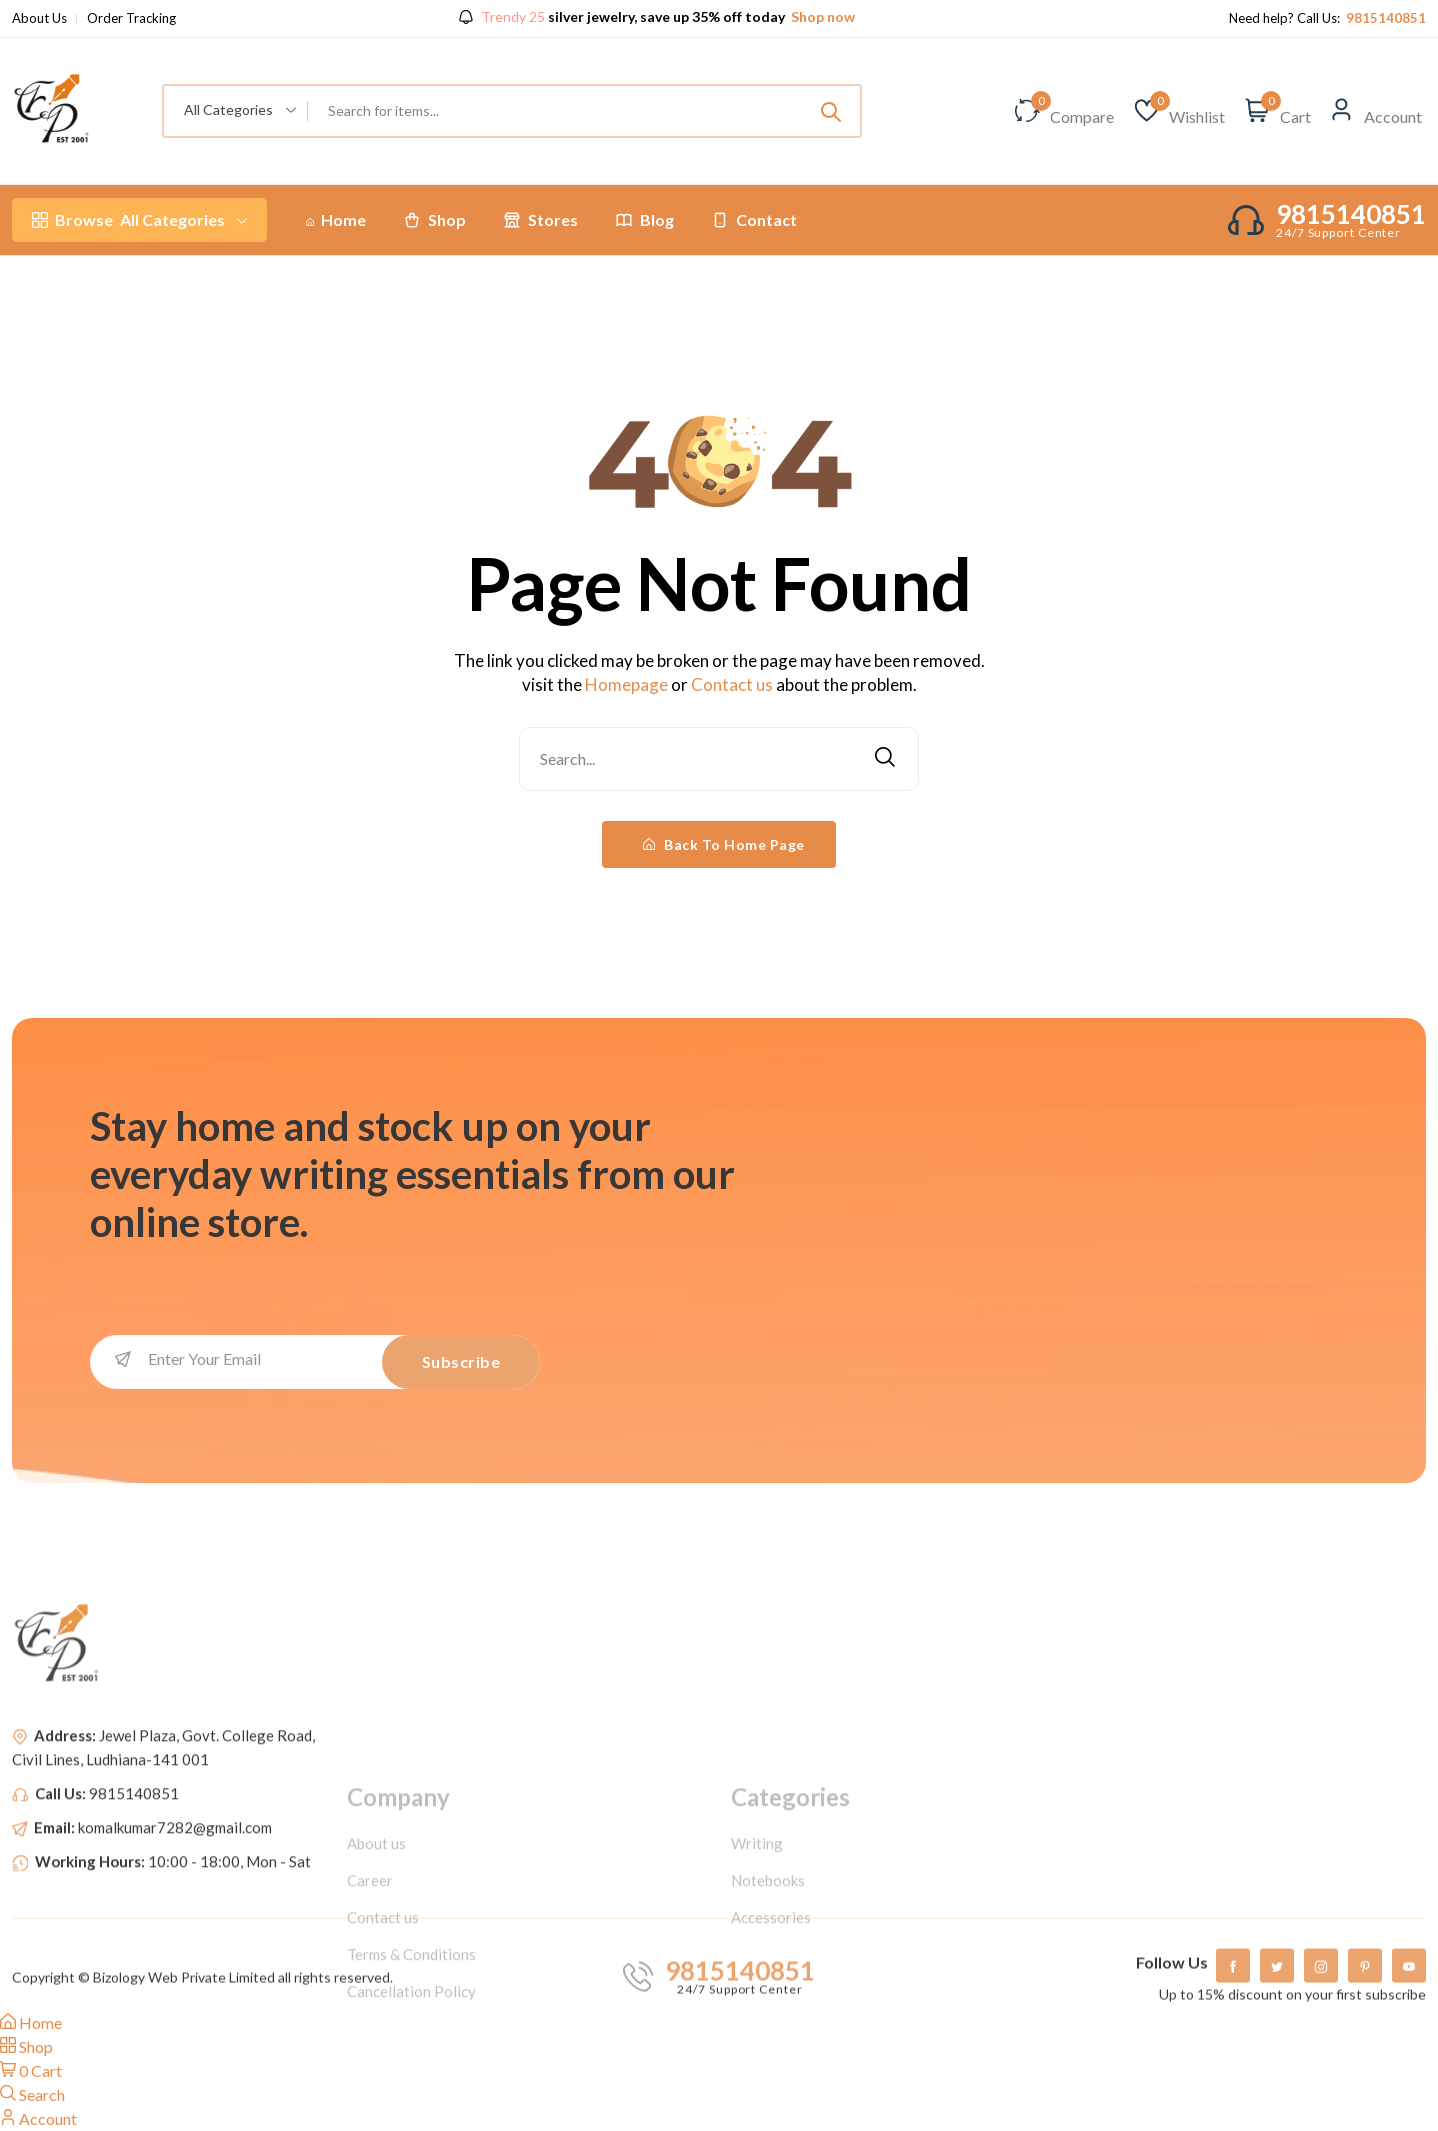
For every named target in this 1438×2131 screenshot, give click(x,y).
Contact (754, 219)
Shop (434, 219)
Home (336, 219)
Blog (644, 219)
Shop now (821, 17)
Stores (540, 219)
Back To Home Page (724, 844)
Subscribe (461, 1361)
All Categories (139, 220)
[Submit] (831, 111)
